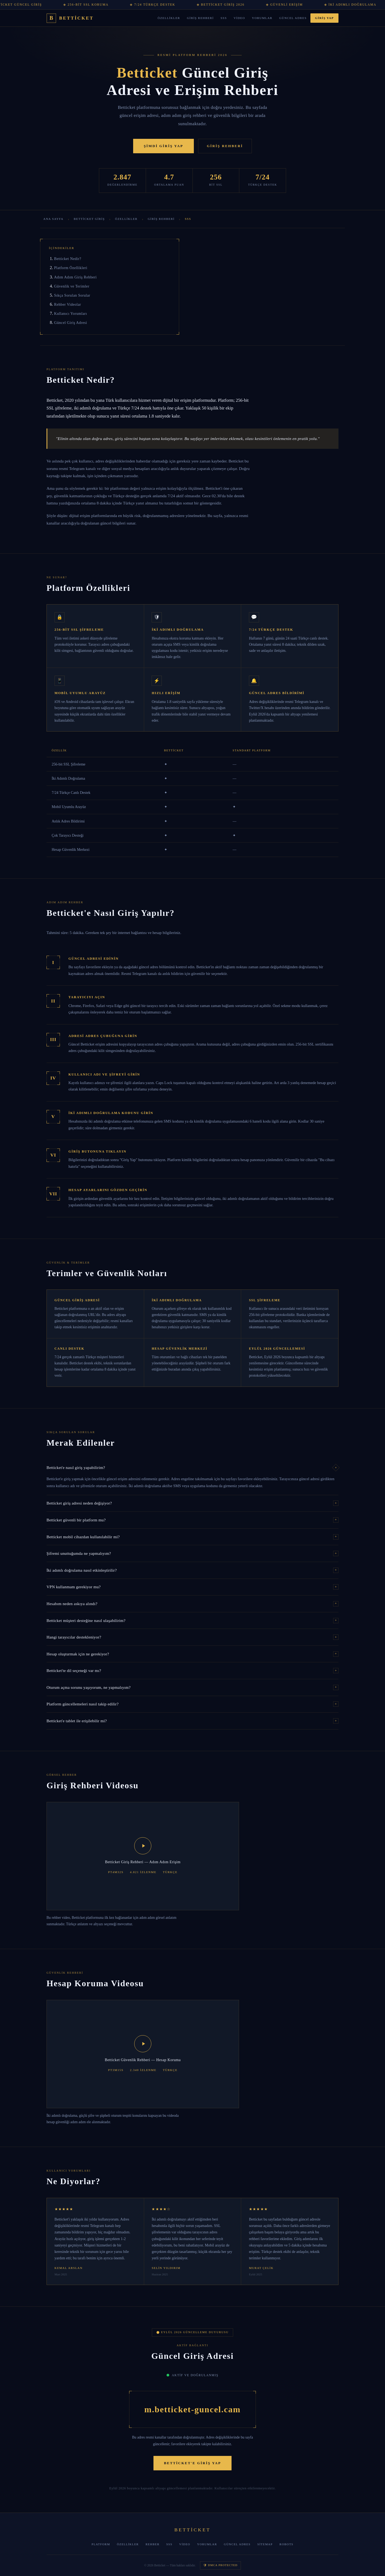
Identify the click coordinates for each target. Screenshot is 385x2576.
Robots (286, 2544)
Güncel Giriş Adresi (70, 322)
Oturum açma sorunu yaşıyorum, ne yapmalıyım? (192, 1687)
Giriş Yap (324, 18)
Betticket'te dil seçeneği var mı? (192, 1670)
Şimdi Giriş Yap (163, 146)
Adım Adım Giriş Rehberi (75, 277)
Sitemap (265, 2544)
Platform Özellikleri (70, 268)
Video (239, 18)
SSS (224, 18)
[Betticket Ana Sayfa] (70, 18)
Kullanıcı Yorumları (70, 313)
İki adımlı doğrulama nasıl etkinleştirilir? (192, 1570)
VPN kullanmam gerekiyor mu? (192, 1587)
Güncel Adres (293, 18)
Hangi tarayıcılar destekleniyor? (192, 1637)
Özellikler (169, 18)
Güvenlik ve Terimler (71, 286)
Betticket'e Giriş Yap (192, 2463)
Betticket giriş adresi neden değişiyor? (192, 1503)
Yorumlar (262, 18)
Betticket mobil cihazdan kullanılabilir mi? (192, 1537)
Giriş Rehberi (200, 18)
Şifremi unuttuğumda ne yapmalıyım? (192, 1553)
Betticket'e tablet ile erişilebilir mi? (192, 1721)
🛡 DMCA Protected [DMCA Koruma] (220, 2565)
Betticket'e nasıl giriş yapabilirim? (192, 1467)
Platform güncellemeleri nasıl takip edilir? (192, 1704)
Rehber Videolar (67, 304)
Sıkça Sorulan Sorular (72, 295)
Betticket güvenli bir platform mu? (192, 1520)
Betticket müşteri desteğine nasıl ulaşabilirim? (192, 1620)
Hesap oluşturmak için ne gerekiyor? (192, 1654)
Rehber (152, 2544)
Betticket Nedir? (67, 259)
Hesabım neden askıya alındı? (192, 1603)
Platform (101, 2544)
